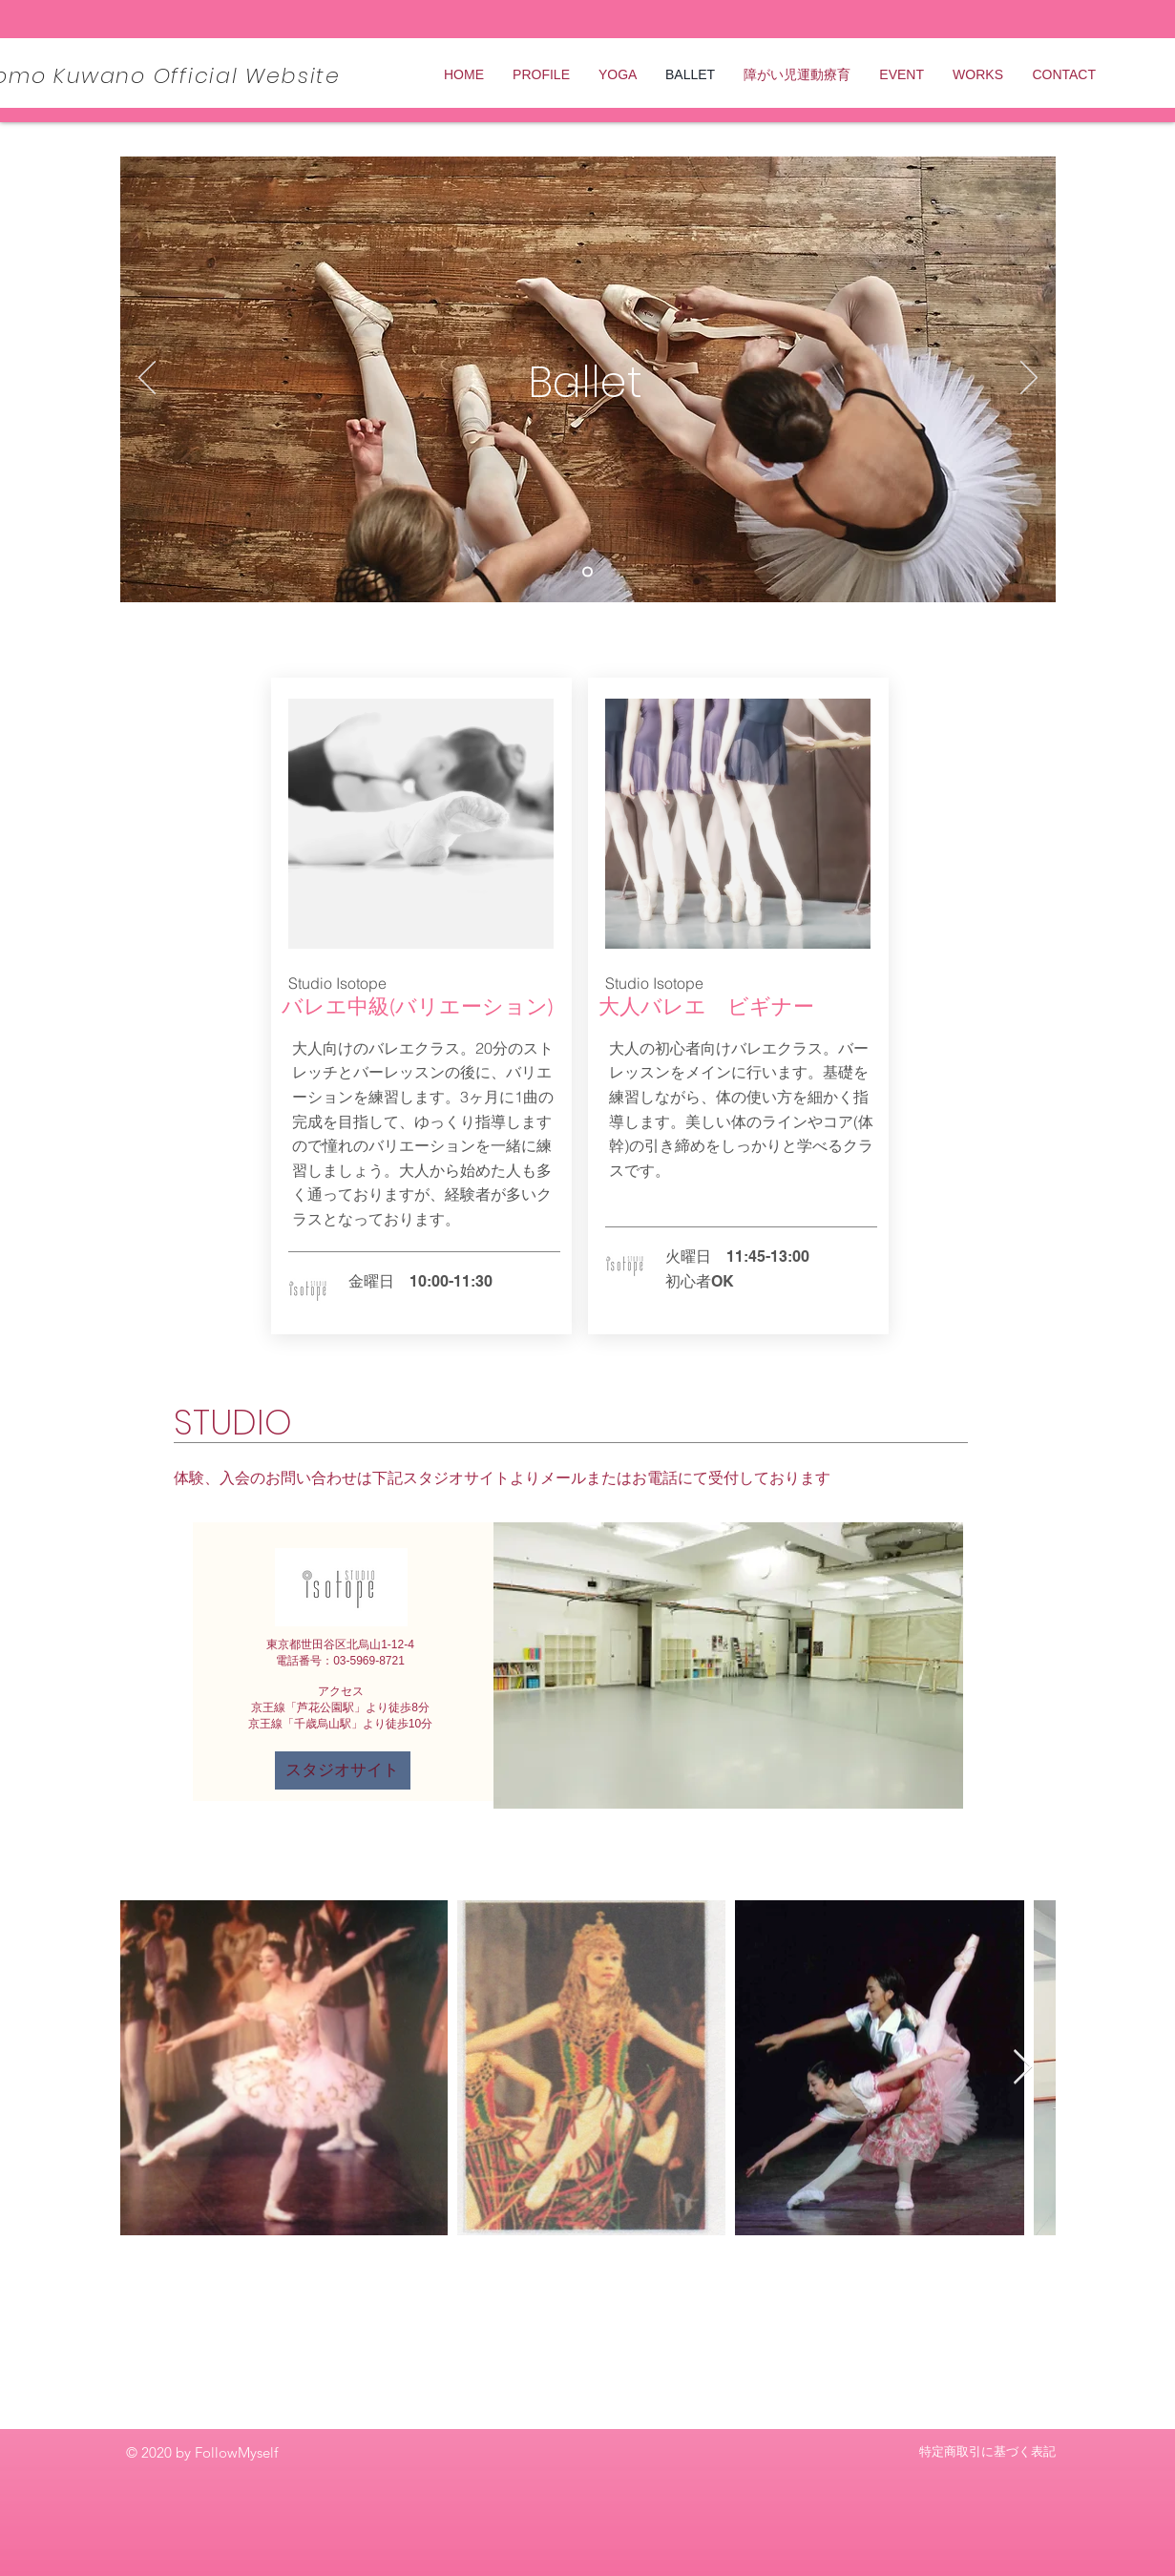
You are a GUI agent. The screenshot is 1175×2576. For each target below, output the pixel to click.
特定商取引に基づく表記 (987, 2451)
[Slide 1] (587, 572)
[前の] (147, 379)
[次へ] (1029, 379)
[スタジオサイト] (342, 1770)
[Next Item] (1023, 2067)
